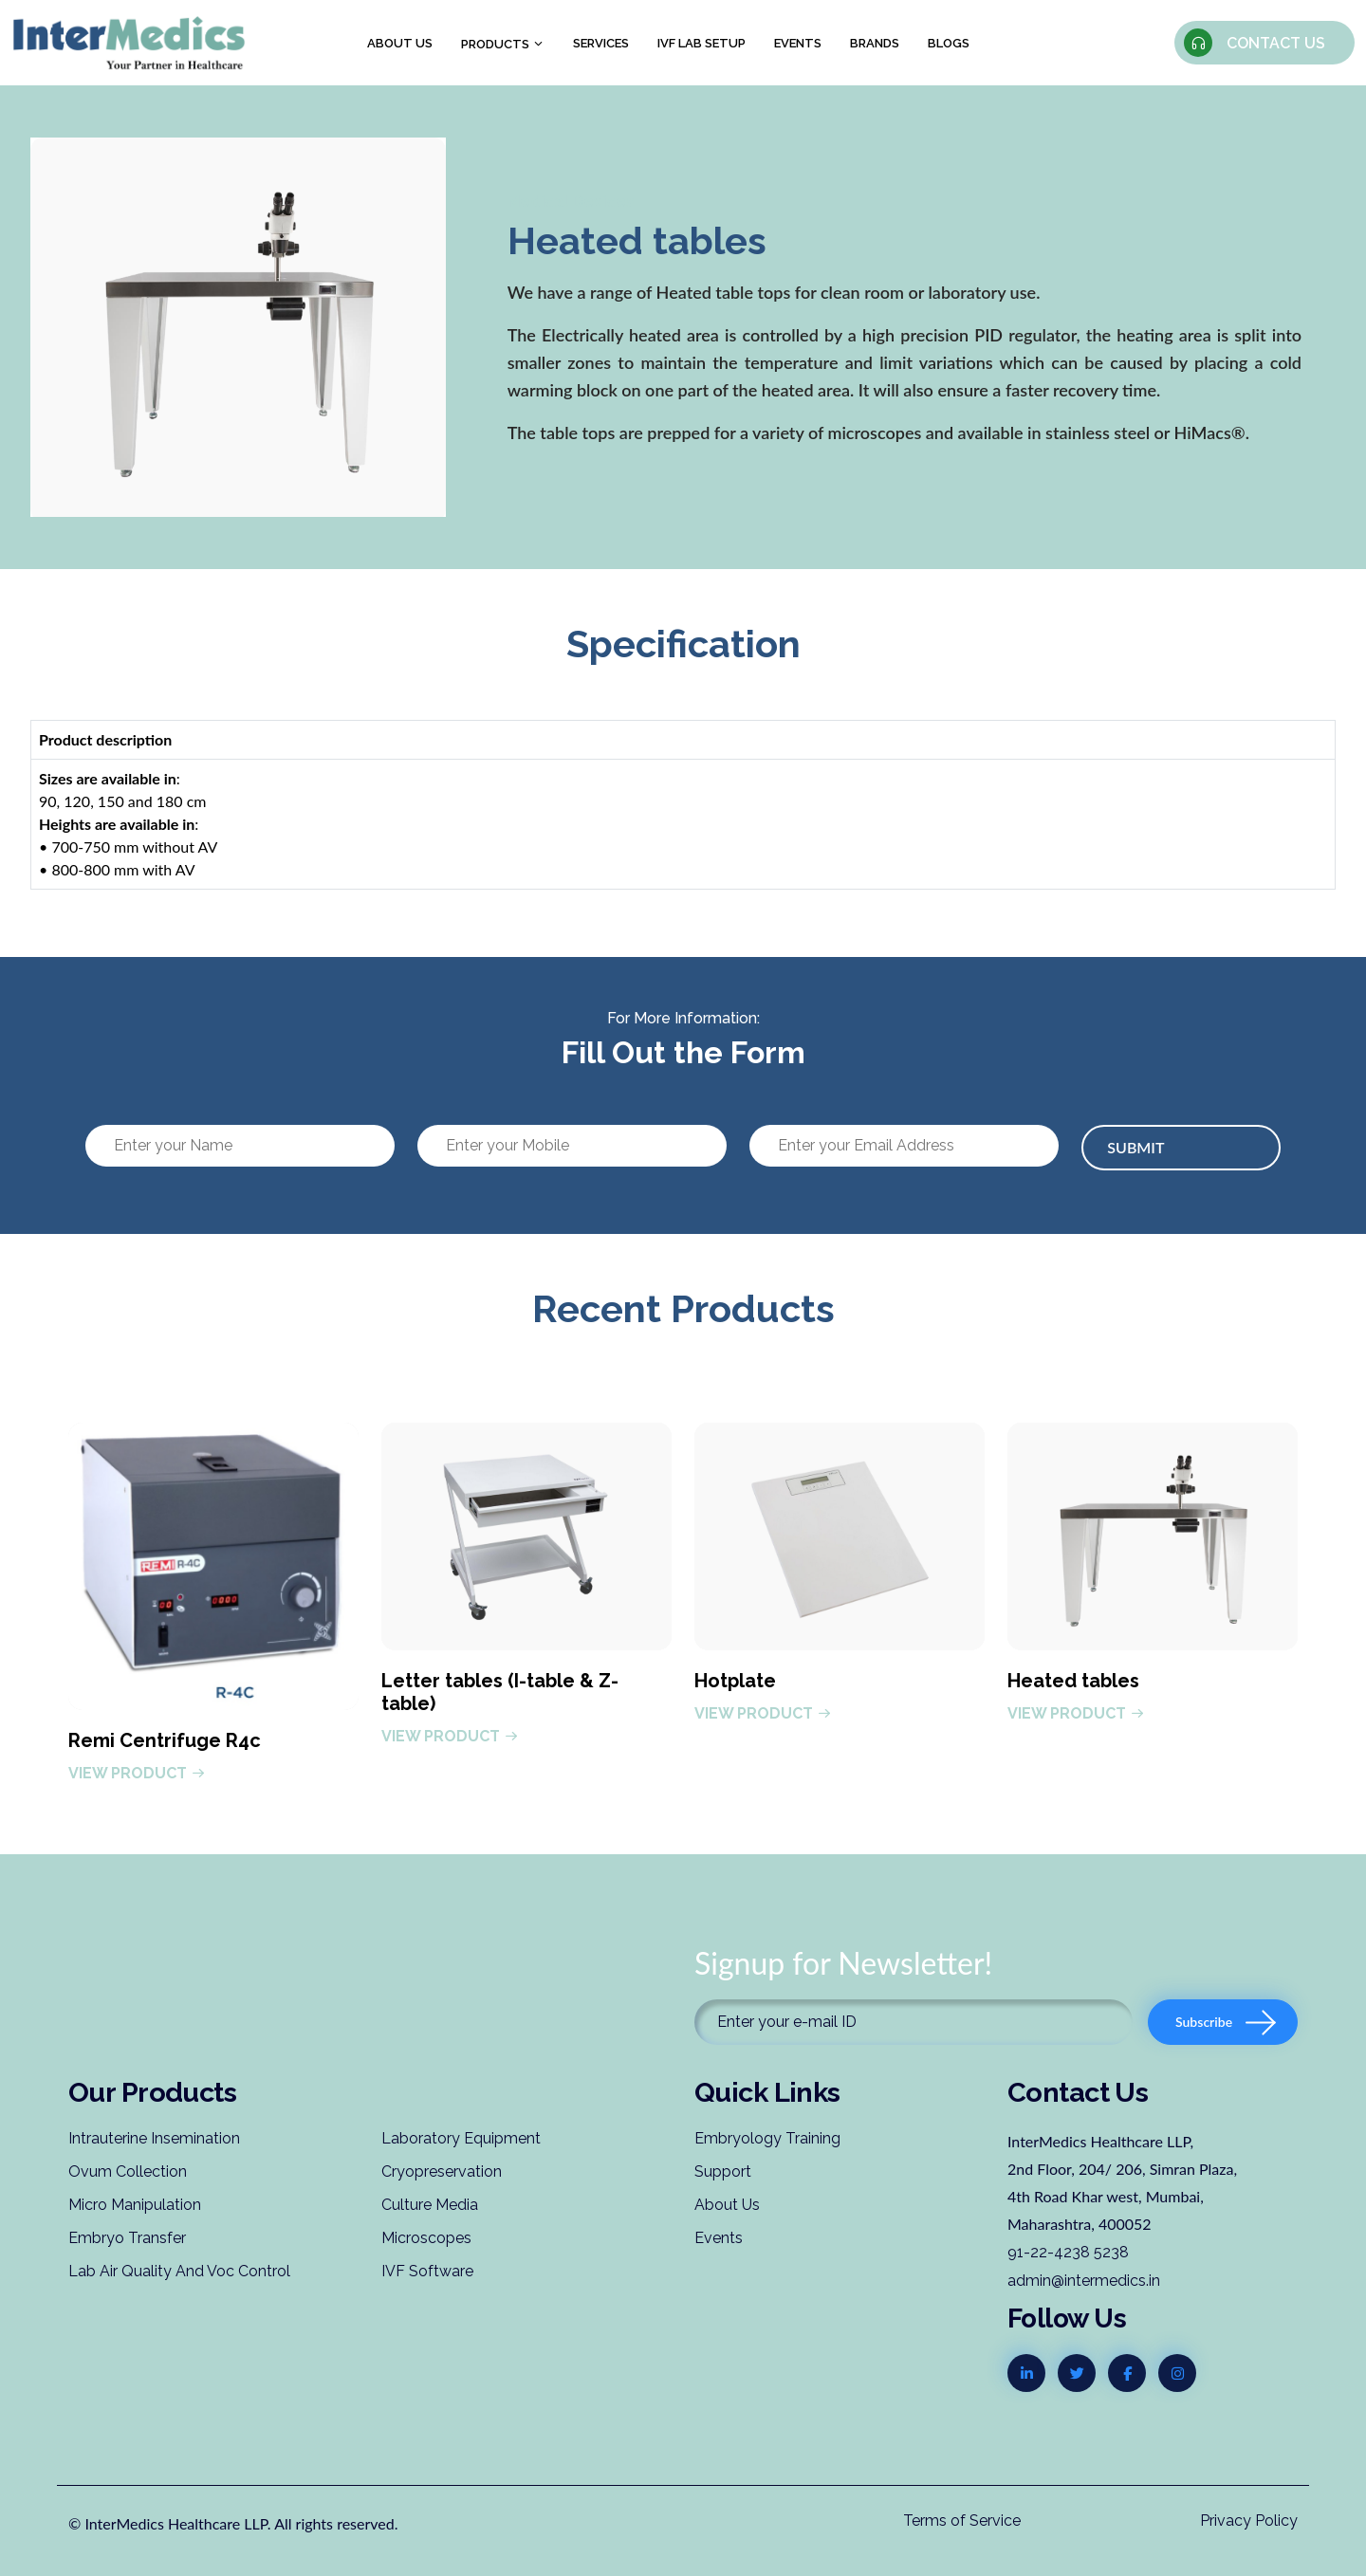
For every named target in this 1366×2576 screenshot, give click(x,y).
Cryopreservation (441, 2171)
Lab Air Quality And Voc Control (179, 2271)
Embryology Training (767, 2138)
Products (503, 44)
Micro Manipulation (134, 2205)
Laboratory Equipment (461, 2138)
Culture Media (429, 2205)
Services (601, 43)
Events (797, 43)
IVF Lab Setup (701, 43)
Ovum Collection (127, 2171)
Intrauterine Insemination (154, 2138)
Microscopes (426, 2238)
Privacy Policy (1249, 2521)
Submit (1135, 1147)
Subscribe (1225, 2022)
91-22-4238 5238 (1068, 2252)
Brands (874, 43)
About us (400, 43)
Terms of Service (962, 2521)
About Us (727, 2205)
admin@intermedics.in (1083, 2281)
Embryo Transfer (127, 2238)
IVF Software (427, 2271)
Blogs (948, 43)
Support (722, 2171)
